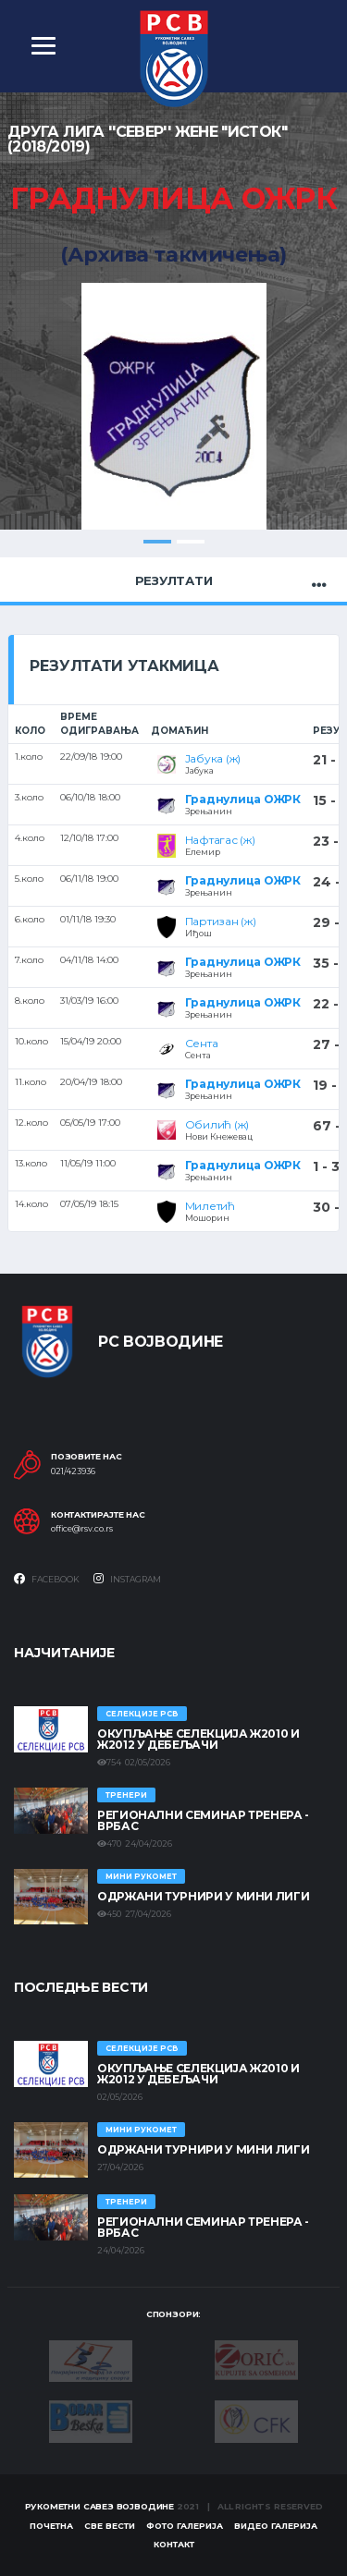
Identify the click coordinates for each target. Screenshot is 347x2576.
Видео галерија (275, 2526)
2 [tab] (190, 541)
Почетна (51, 2526)
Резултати (174, 580)
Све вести (109, 2526)
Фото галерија (184, 2526)
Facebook (47, 1578)
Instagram (127, 1578)
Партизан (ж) (220, 921)
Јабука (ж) (213, 758)
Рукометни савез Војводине (100, 2506)
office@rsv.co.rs (82, 1528)
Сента (201, 1043)
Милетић (210, 1206)
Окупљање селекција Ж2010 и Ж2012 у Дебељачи (198, 1739)
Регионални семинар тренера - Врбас (203, 1820)
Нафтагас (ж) (220, 840)
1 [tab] (157, 541)
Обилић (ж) (217, 1124)
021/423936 (73, 1471)
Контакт (174, 2544)
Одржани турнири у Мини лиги (203, 1896)
